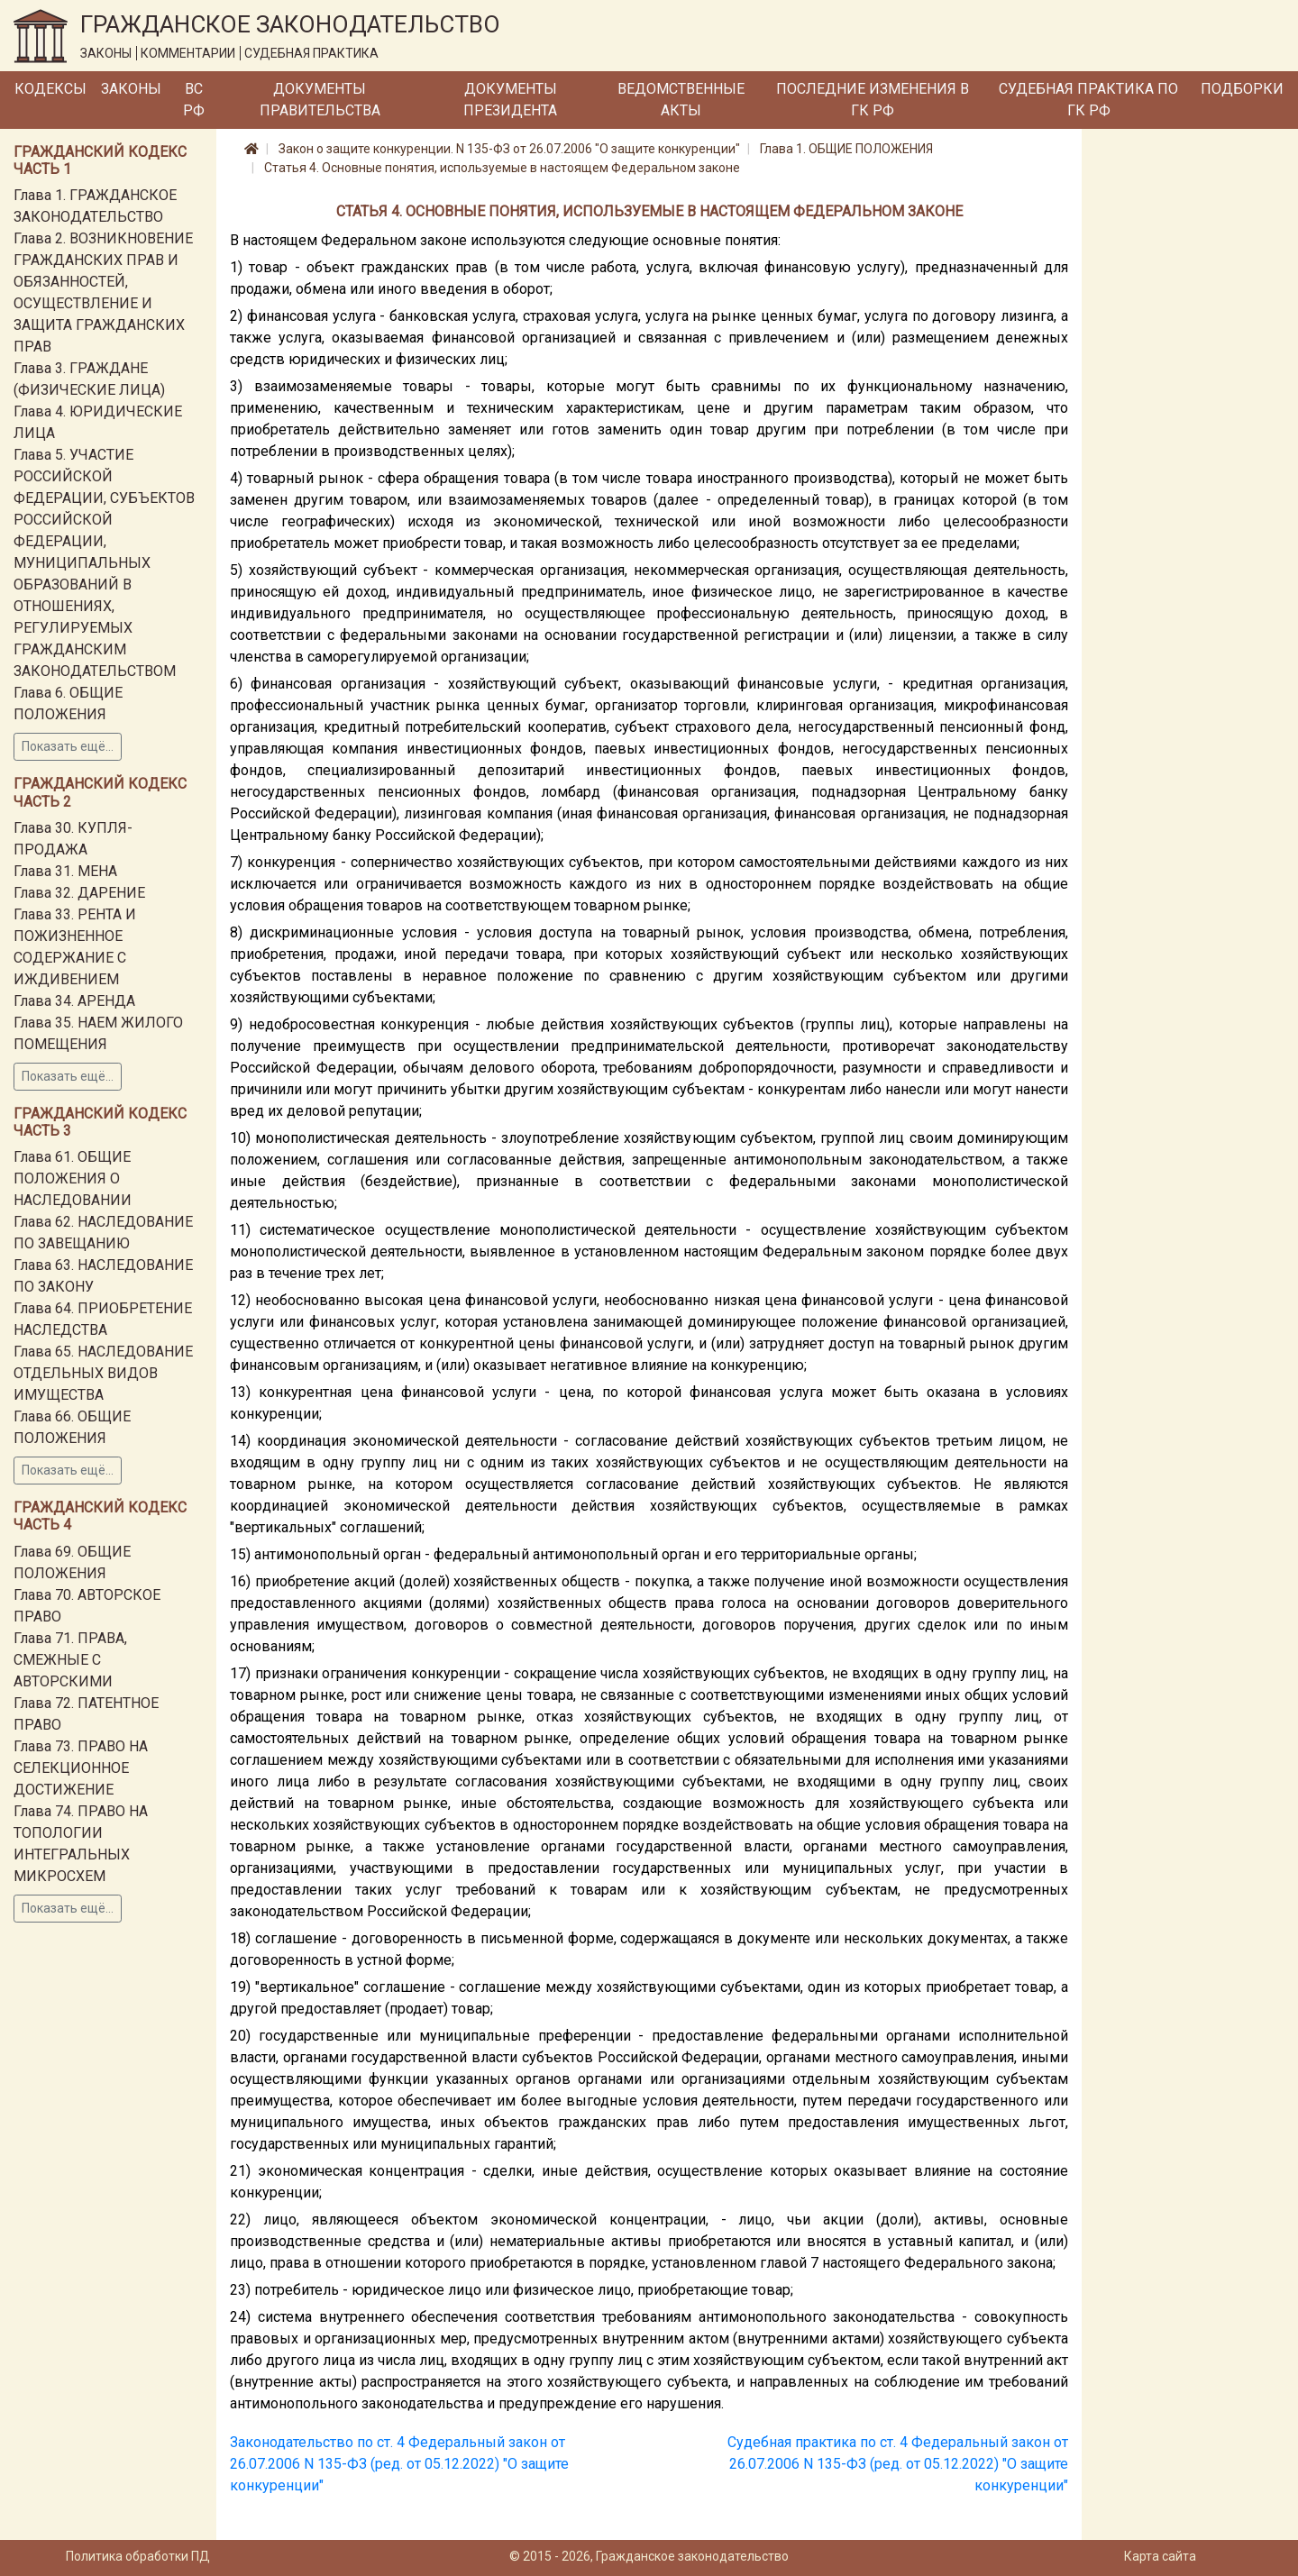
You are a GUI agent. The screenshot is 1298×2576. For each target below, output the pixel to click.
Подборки (1242, 88)
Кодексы (50, 88)
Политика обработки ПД (138, 2556)
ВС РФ (194, 99)
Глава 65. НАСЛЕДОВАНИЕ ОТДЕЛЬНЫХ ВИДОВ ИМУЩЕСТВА (103, 1373)
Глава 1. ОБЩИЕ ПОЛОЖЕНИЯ (846, 149)
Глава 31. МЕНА (65, 871)
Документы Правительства (320, 99)
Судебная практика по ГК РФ (1088, 99)
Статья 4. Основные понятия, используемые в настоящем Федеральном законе (502, 167)
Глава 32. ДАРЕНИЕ (79, 892)
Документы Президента (510, 99)
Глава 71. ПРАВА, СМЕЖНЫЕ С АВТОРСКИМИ (70, 1660)
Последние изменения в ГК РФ (872, 99)
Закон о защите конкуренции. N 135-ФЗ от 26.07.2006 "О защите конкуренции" (509, 149)
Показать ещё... (68, 746)
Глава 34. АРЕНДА (74, 1000)
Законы (131, 88)
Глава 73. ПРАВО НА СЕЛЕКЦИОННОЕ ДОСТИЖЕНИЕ (81, 1768)
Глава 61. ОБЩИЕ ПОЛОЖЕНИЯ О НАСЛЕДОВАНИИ (73, 1178)
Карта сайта (1160, 2556)
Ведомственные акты (681, 99)
